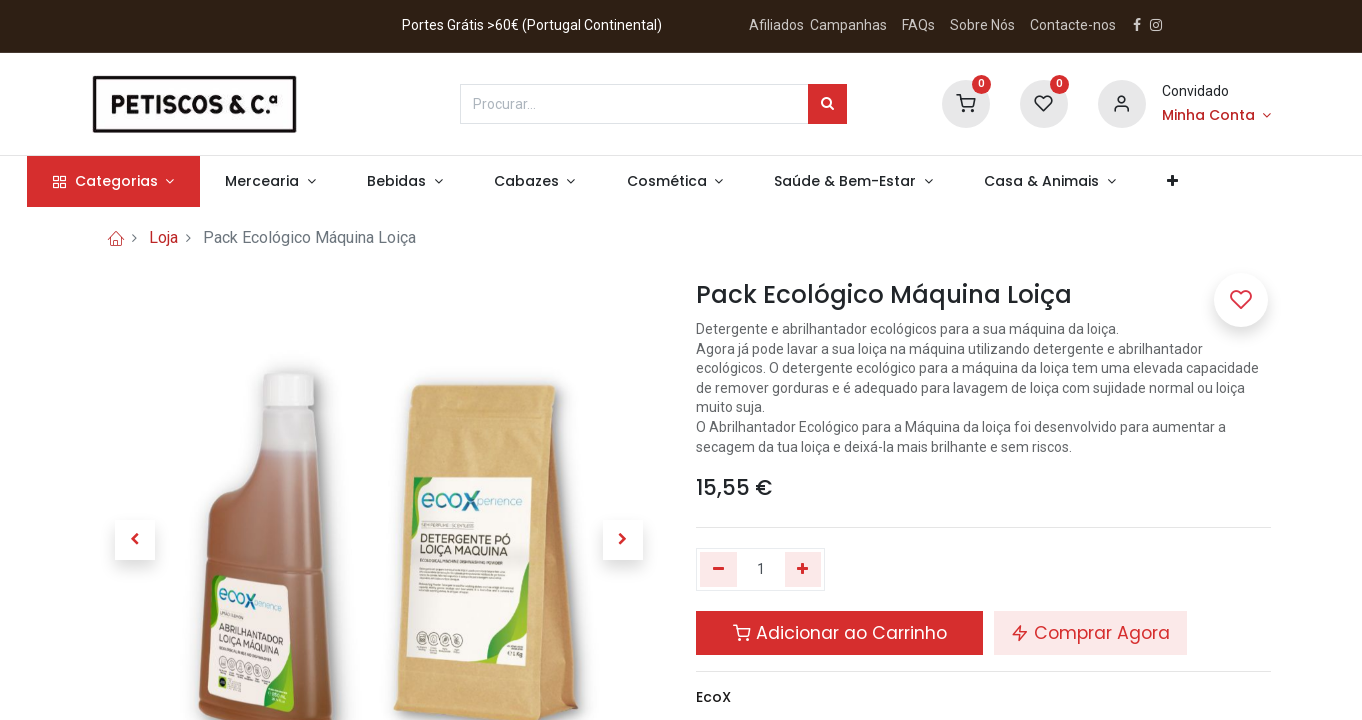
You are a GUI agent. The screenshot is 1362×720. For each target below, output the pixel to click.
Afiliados (778, 25)
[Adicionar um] (803, 570)
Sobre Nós (984, 25)
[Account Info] (1216, 116)
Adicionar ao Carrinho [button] (840, 633)
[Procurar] (827, 104)
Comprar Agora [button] (1090, 633)
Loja (163, 237)
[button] (1237, 182)
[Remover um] (718, 570)
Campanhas (848, 25)
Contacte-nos (1073, 25)
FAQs (918, 25)
